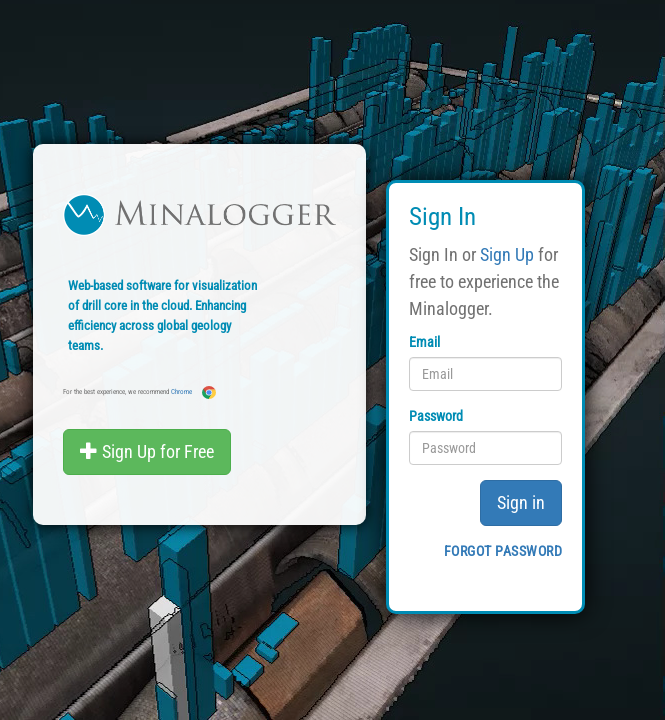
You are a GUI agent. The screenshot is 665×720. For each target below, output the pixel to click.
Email (424, 342)
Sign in (521, 502)
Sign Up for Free (147, 451)
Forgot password (503, 551)
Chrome (193, 392)
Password (436, 416)
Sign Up (507, 254)
